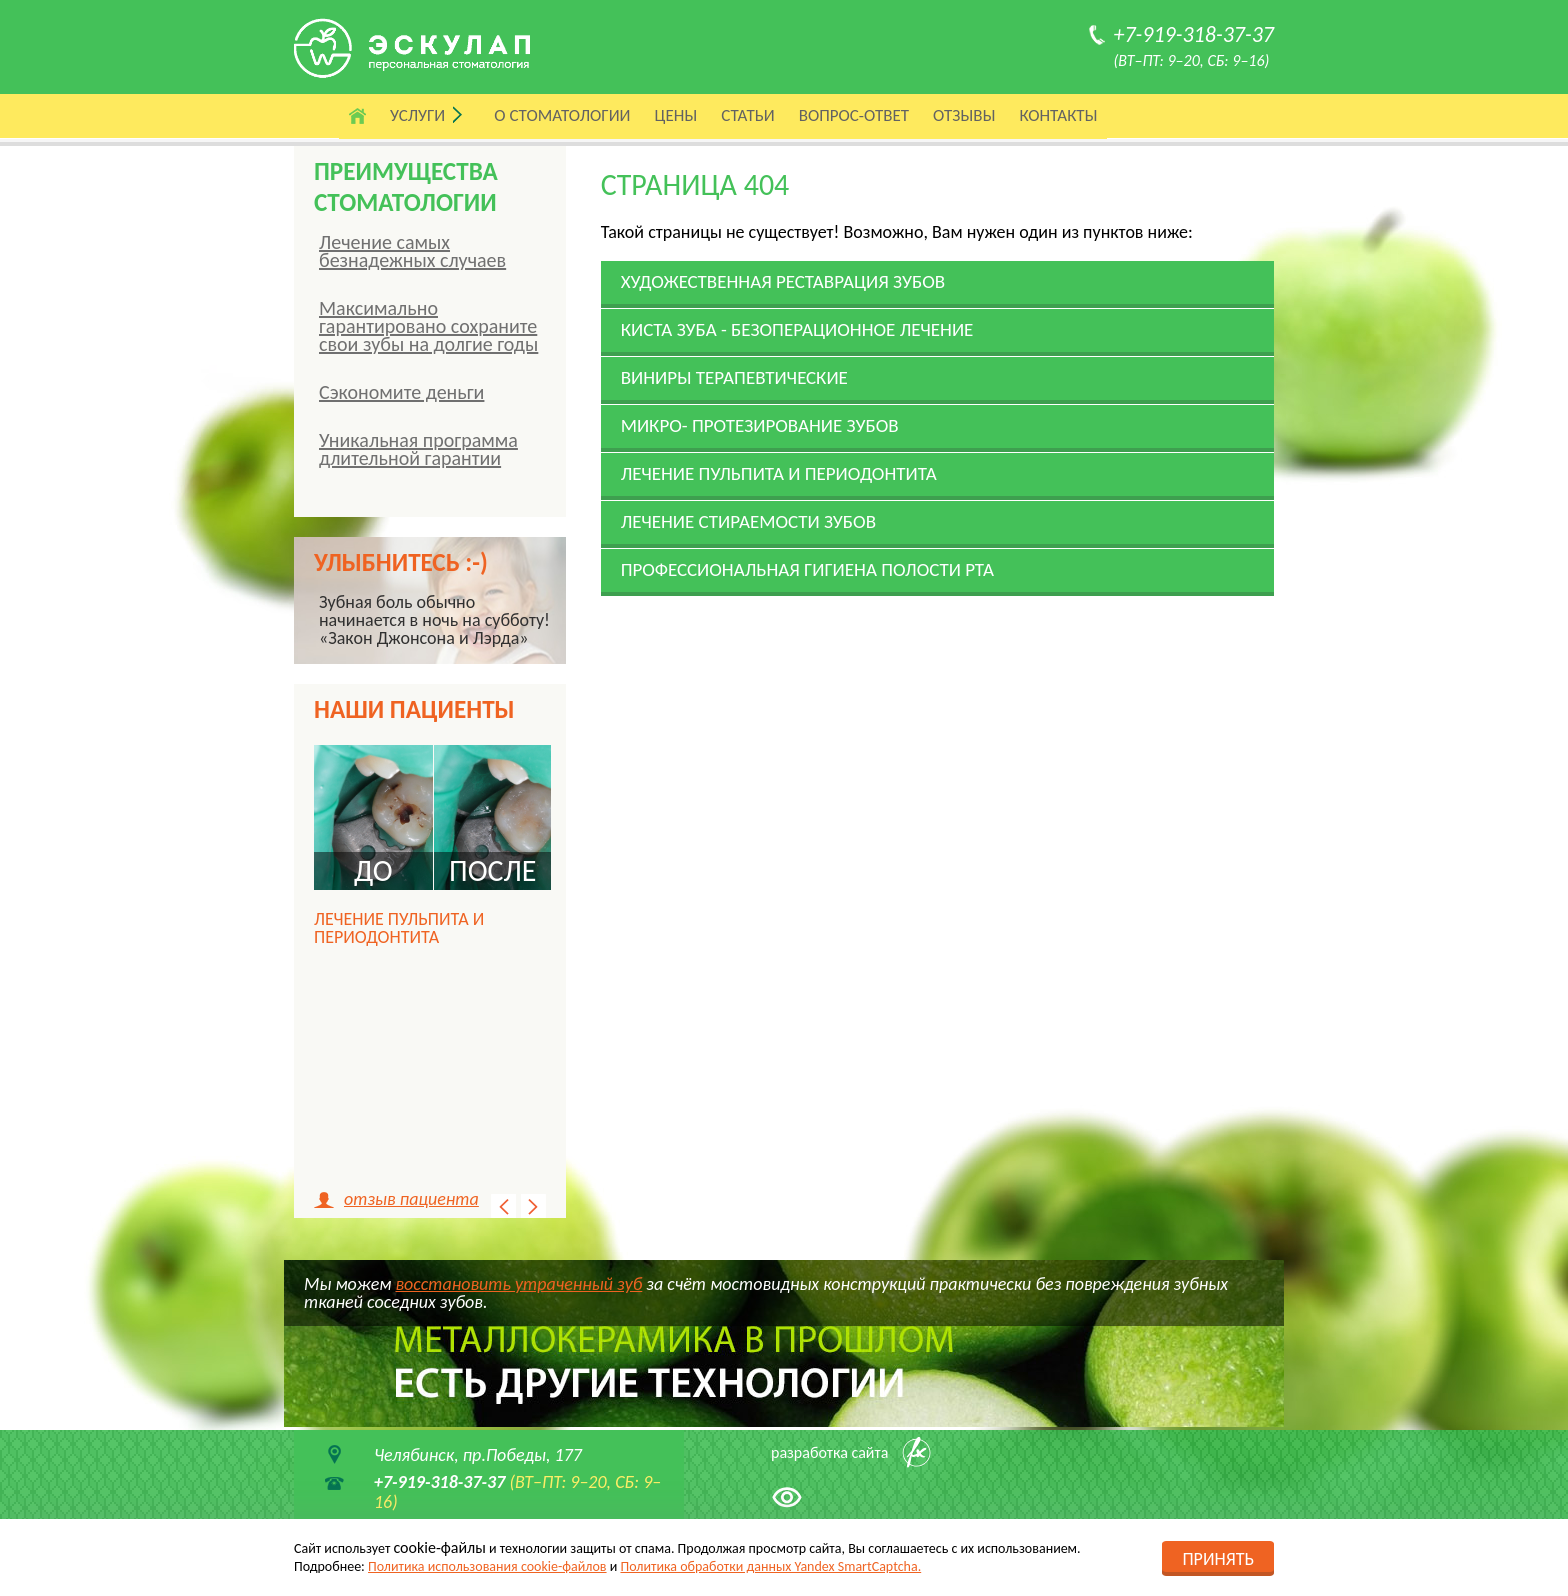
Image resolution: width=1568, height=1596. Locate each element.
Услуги (417, 115)
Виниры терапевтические (734, 377)
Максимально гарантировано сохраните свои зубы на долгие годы (428, 326)
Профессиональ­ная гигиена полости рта (807, 569)
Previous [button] (503, 1206)
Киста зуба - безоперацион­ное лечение (797, 329)
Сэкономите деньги (401, 392)
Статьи (747, 115)
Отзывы (964, 115)
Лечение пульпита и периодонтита (779, 473)
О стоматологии (562, 115)
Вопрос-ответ (854, 115)
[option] (432, 857)
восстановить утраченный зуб (519, 1284)
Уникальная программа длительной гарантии (418, 449)
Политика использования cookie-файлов (487, 1566)
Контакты (1058, 115)
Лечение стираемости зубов (748, 521)
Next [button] (533, 1206)
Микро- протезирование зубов (760, 425)
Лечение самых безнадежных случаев (412, 251)
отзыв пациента (411, 1199)
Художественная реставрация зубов (783, 281)
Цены (676, 115)
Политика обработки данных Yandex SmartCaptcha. (770, 1566)
